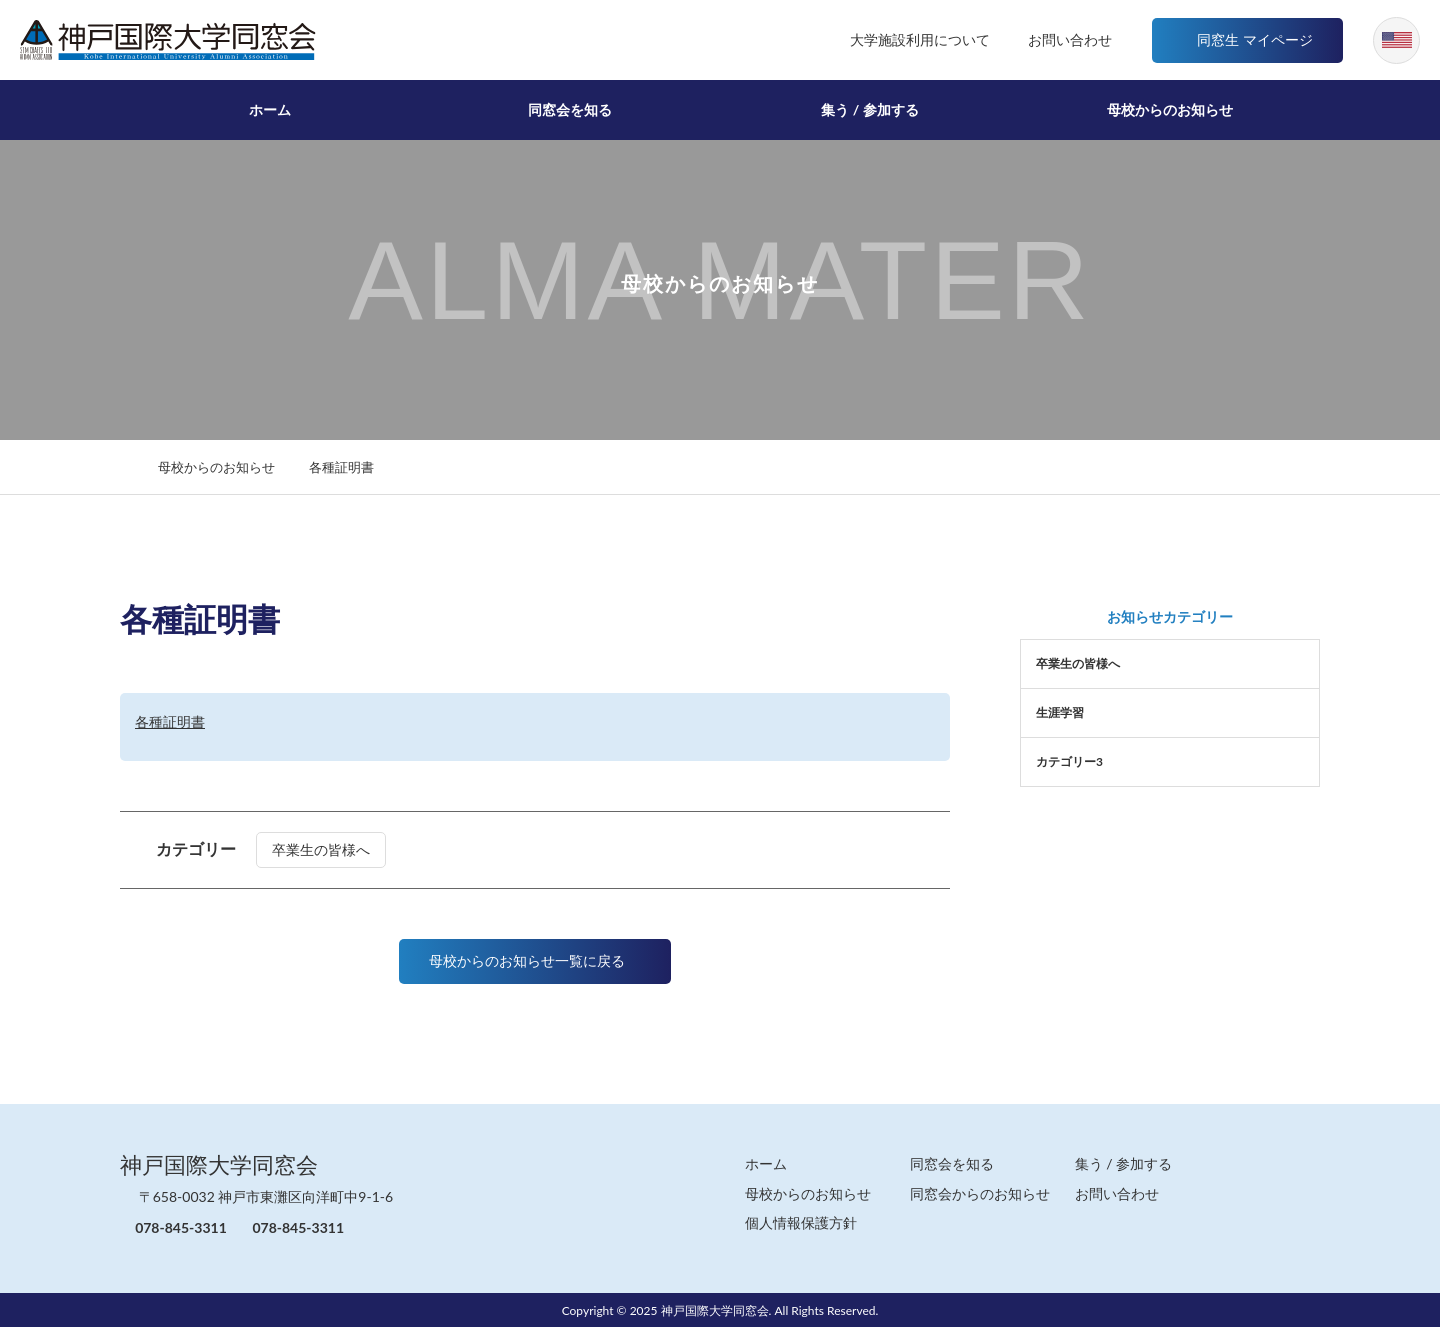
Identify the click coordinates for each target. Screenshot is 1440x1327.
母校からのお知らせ (1170, 109)
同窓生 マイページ (1244, 39)
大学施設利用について (892, 39)
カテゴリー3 (1069, 761)
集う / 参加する (869, 109)
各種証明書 (170, 721)
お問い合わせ (1051, 39)
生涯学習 (1060, 712)
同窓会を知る (570, 109)
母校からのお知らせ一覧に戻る (535, 960)
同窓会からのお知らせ (980, 1192)
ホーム (270, 109)
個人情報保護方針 (801, 1221)
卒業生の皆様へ (333, 849)
